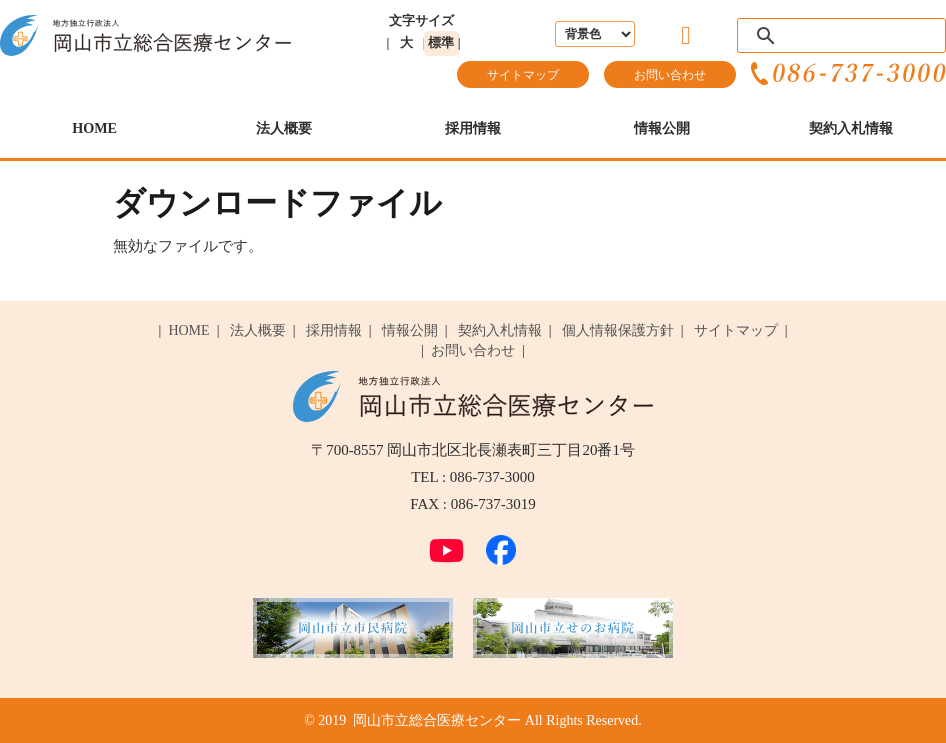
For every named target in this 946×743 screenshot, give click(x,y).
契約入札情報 (851, 128)
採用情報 (473, 128)
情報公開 (662, 128)
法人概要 (284, 128)
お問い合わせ (670, 75)
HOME (94, 128)
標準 (441, 42)
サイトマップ (523, 75)
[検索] (838, 36)
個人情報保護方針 (618, 330)
